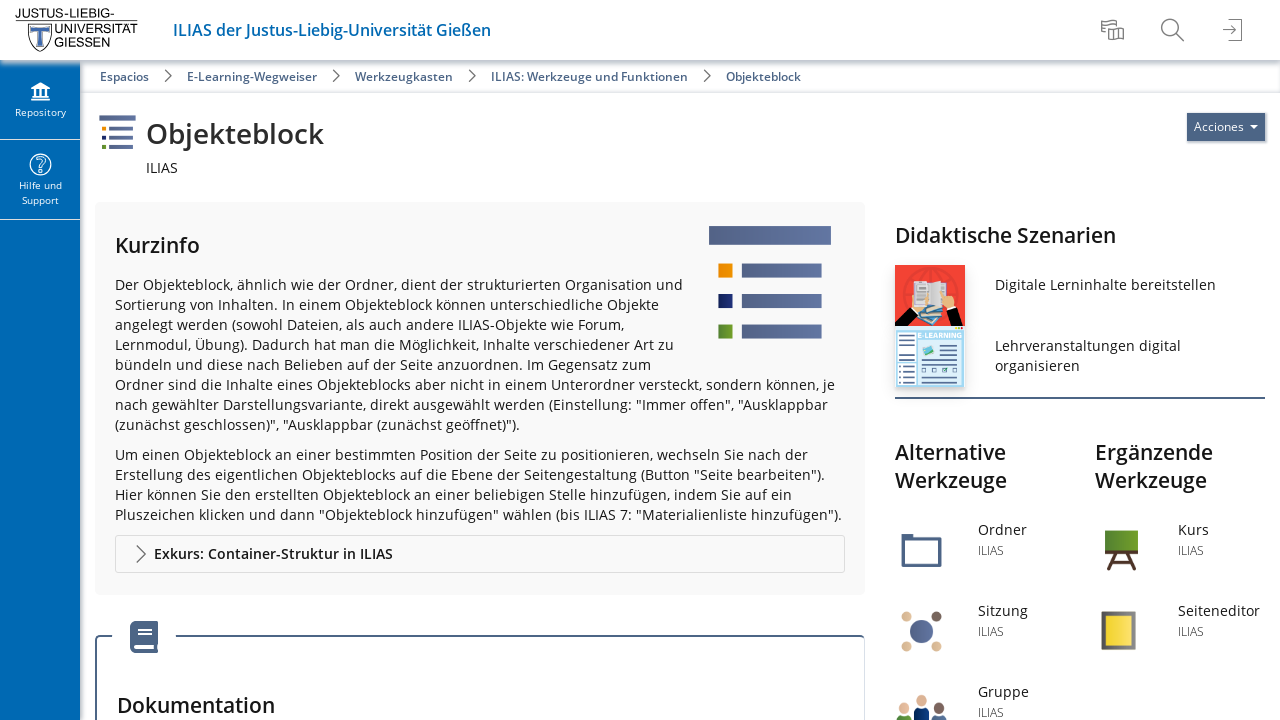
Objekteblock (763, 76)
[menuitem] (1115, 30)
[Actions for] (1226, 127)
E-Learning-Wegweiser (252, 76)
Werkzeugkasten (404, 76)
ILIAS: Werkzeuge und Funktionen (589, 76)
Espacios (124, 76)
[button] (480, 554)
